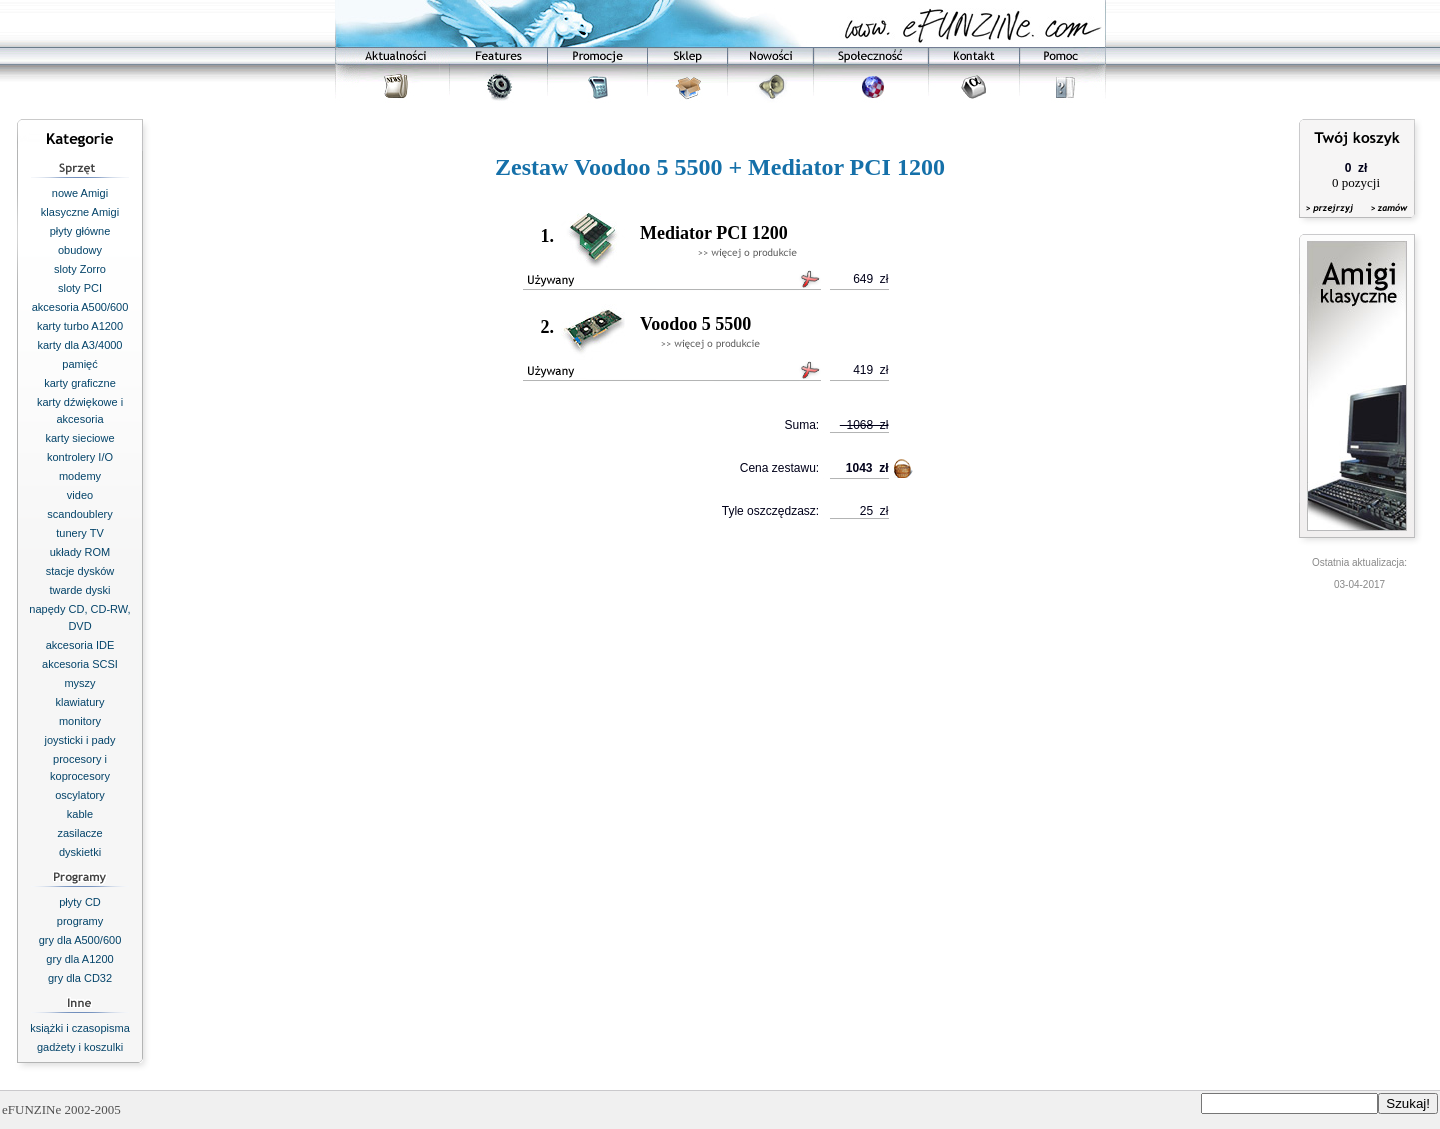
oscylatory (80, 795)
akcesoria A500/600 (80, 307)
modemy (80, 476)
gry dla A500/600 (80, 940)
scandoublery (79, 514)
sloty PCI (80, 288)
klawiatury (80, 702)
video (80, 495)
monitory (80, 721)
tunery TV (80, 533)
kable (80, 814)
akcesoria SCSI (80, 664)
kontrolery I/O (80, 457)
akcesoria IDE (80, 645)
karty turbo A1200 (80, 326)
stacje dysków (80, 571)
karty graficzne (80, 383)
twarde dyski (79, 590)
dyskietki (80, 852)
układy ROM (80, 552)
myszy (79, 683)
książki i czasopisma (80, 1028)
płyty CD (80, 902)
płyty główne (80, 231)
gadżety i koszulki (80, 1047)
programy (80, 921)
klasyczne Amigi (80, 212)
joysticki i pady (80, 740)
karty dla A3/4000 (79, 345)
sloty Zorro (80, 269)
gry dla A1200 (79, 959)
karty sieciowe (79, 438)
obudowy (80, 250)
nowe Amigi (80, 193)
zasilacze (79, 833)
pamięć (79, 364)
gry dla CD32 (80, 978)
